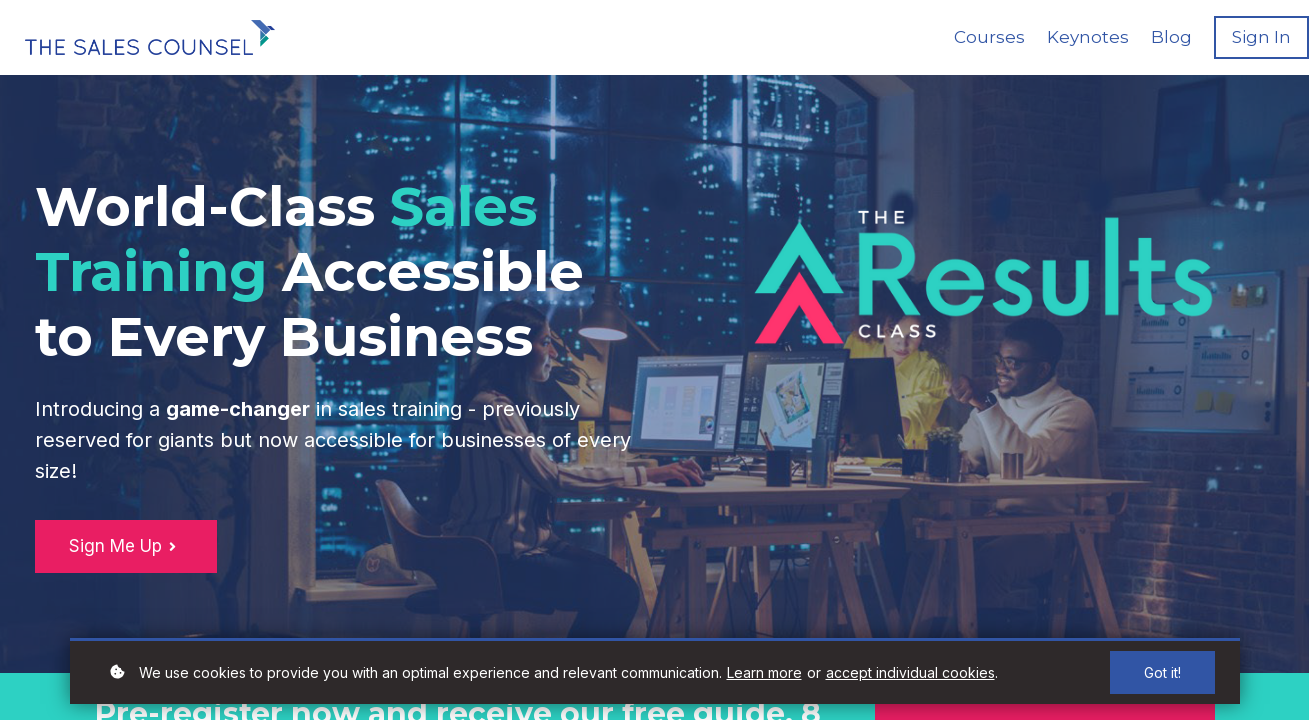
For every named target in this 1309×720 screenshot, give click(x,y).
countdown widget (982, 457)
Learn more (764, 672)
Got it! (1162, 672)
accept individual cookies (910, 672)
